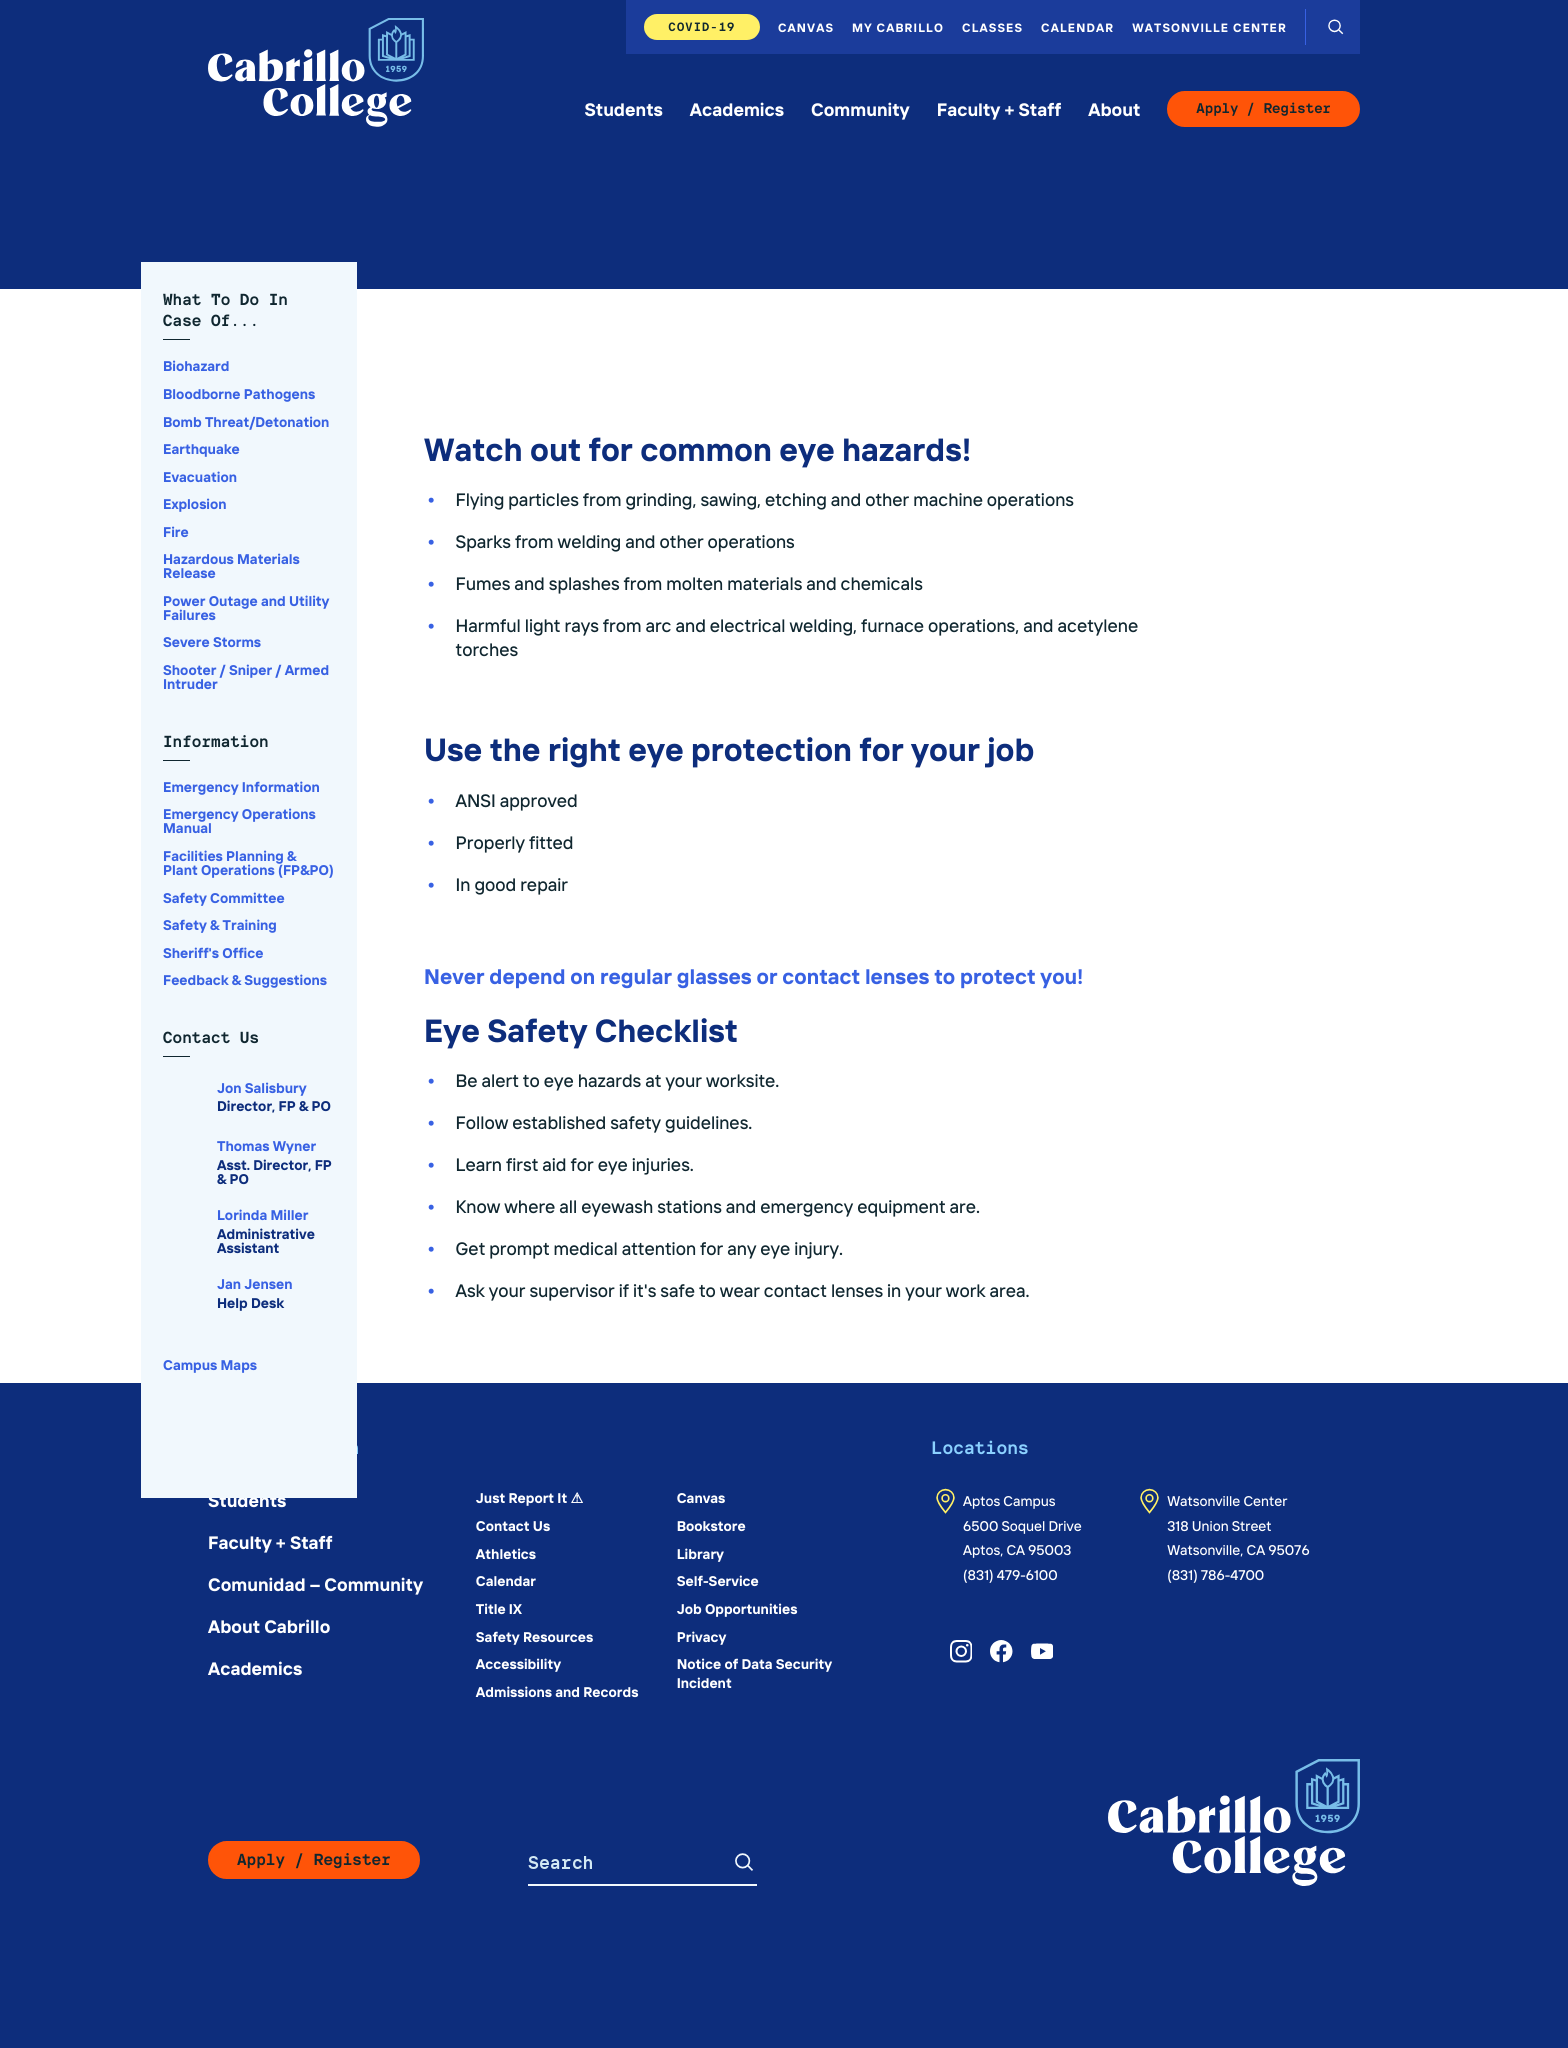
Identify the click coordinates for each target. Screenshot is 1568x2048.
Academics (737, 108)
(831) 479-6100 (1010, 1574)
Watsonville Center (1209, 27)
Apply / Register (1263, 109)
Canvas (806, 27)
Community (860, 108)
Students (624, 108)
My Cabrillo (898, 27)
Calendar (1077, 27)
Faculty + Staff (999, 108)
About (1114, 108)
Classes (992, 27)
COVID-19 (702, 26)
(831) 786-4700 (1215, 1574)
